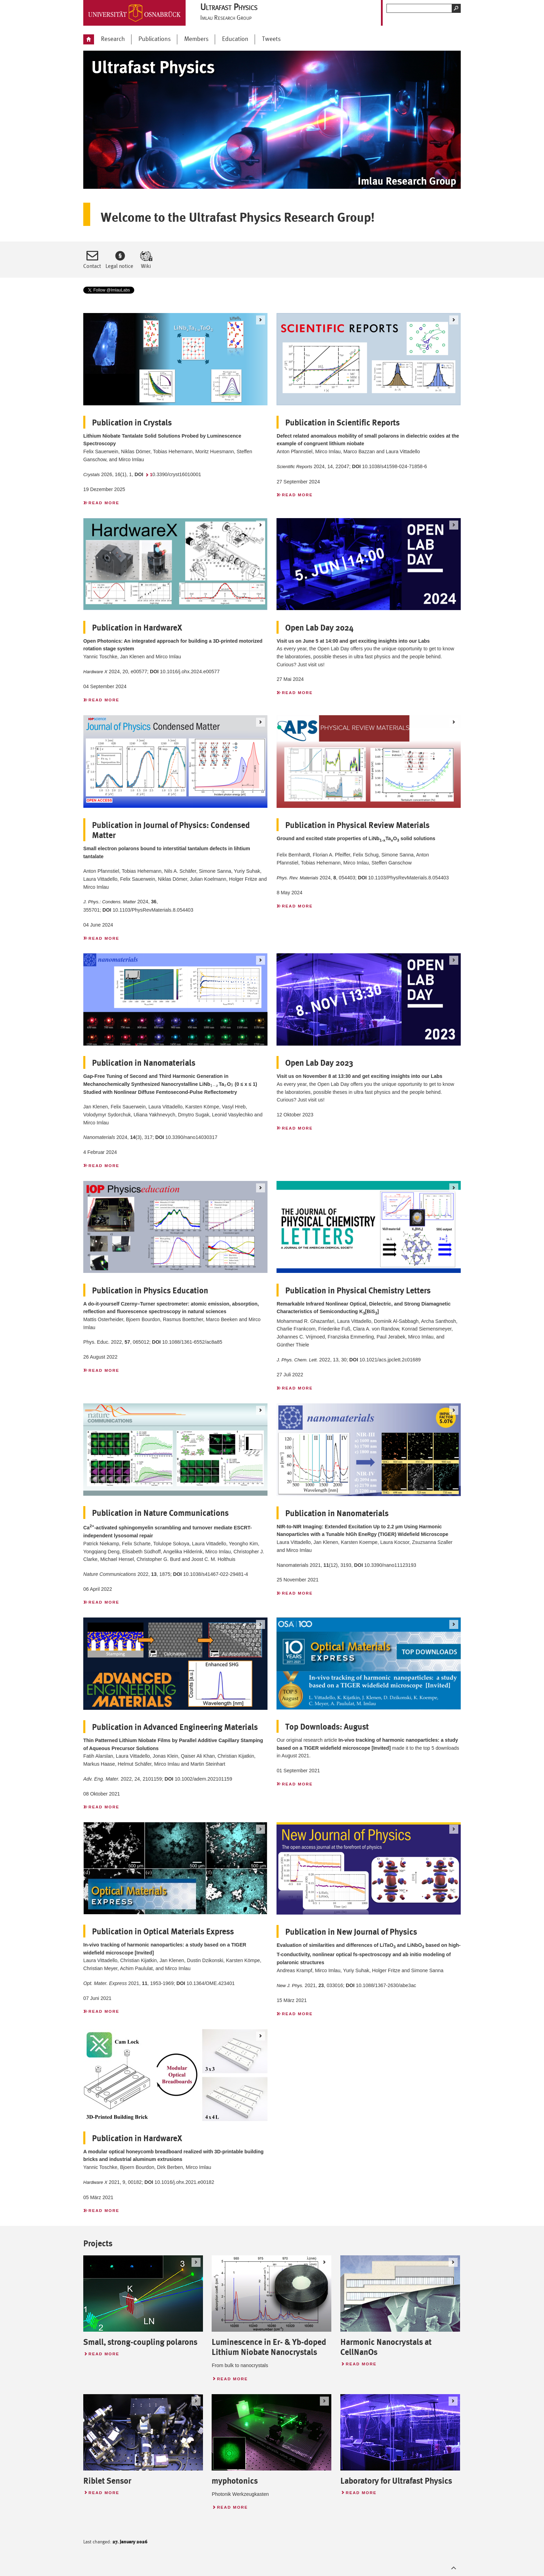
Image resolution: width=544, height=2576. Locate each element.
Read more (101, 502)
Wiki (146, 266)
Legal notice (119, 266)
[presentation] (214, 1084)
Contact (92, 266)
